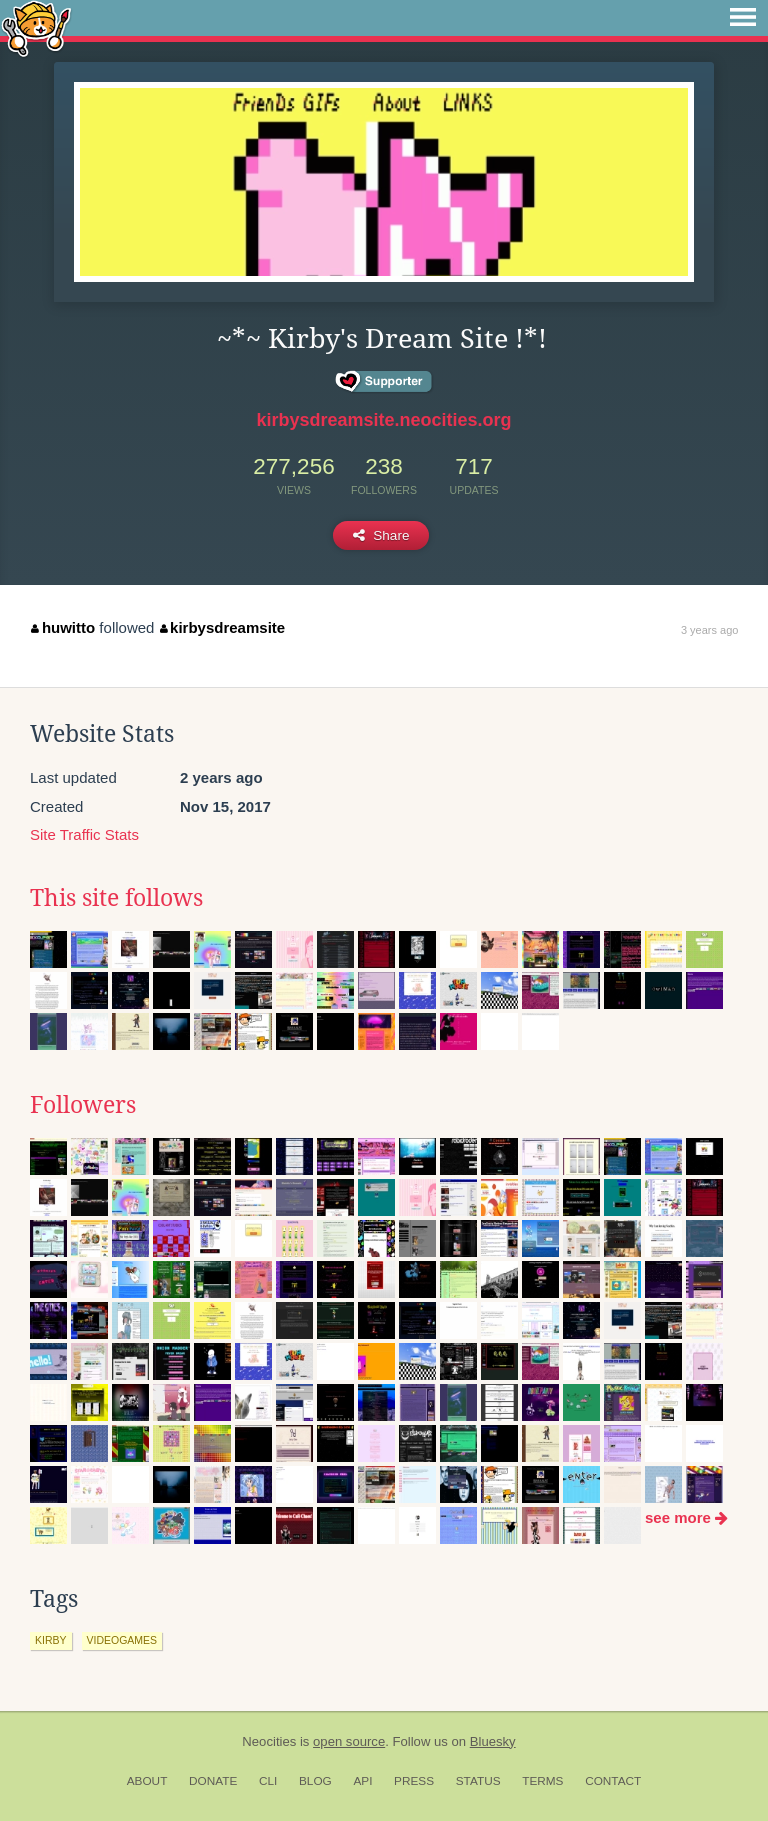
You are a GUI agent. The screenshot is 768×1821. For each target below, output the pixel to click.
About (147, 1781)
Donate (213, 1781)
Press (414, 1781)
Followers (83, 1105)
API (362, 1781)
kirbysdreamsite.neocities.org (383, 420)
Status (478, 1781)
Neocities (269, 1741)
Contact (613, 1781)
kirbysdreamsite (223, 627)
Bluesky (493, 1741)
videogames (122, 1640)
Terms (542, 1781)
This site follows (116, 898)
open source (349, 1741)
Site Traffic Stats (84, 834)
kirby (51, 1640)
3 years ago (709, 630)
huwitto (63, 627)
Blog (315, 1781)
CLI (268, 1781)
